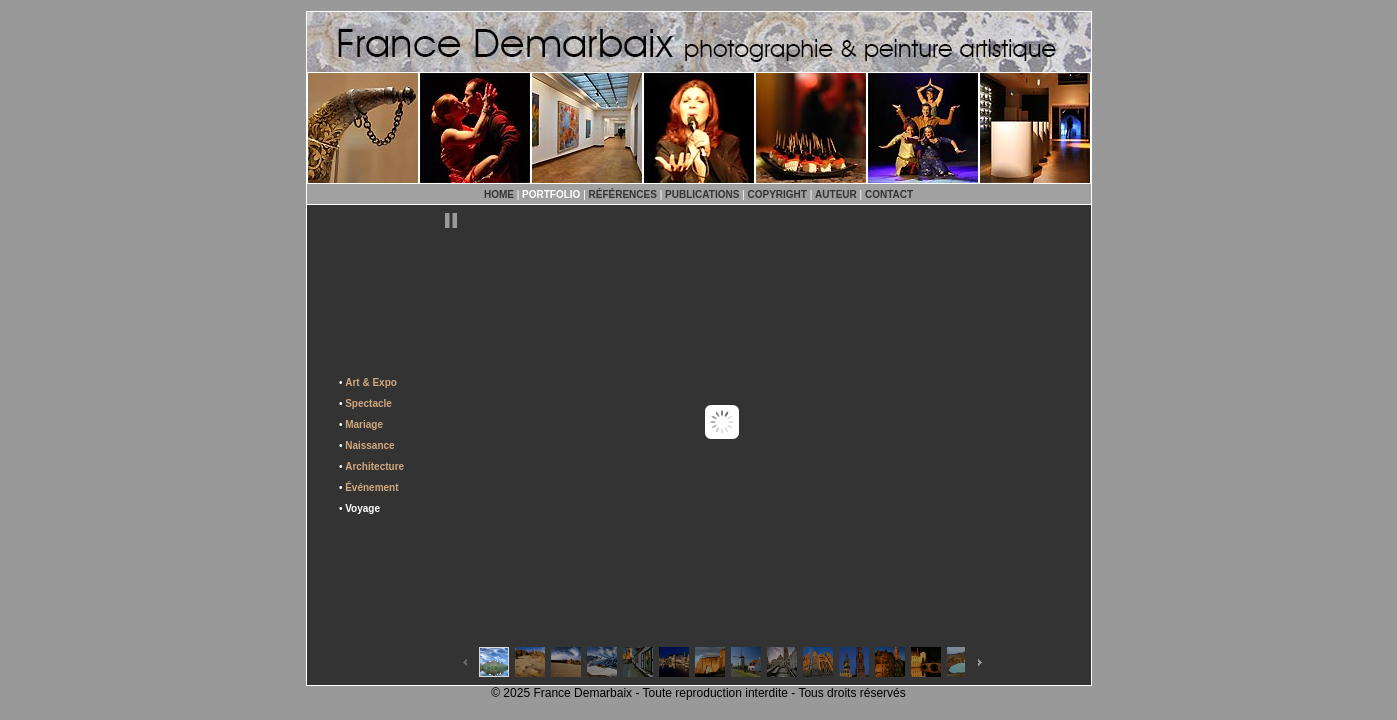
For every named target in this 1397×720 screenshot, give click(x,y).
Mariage (364, 424)
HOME (499, 194)
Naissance (369, 445)
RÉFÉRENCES (623, 194)
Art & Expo (371, 382)
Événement (371, 487)
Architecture (374, 466)
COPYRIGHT (777, 194)
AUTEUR (836, 194)
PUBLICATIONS (702, 194)
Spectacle (368, 403)
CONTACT (889, 194)
